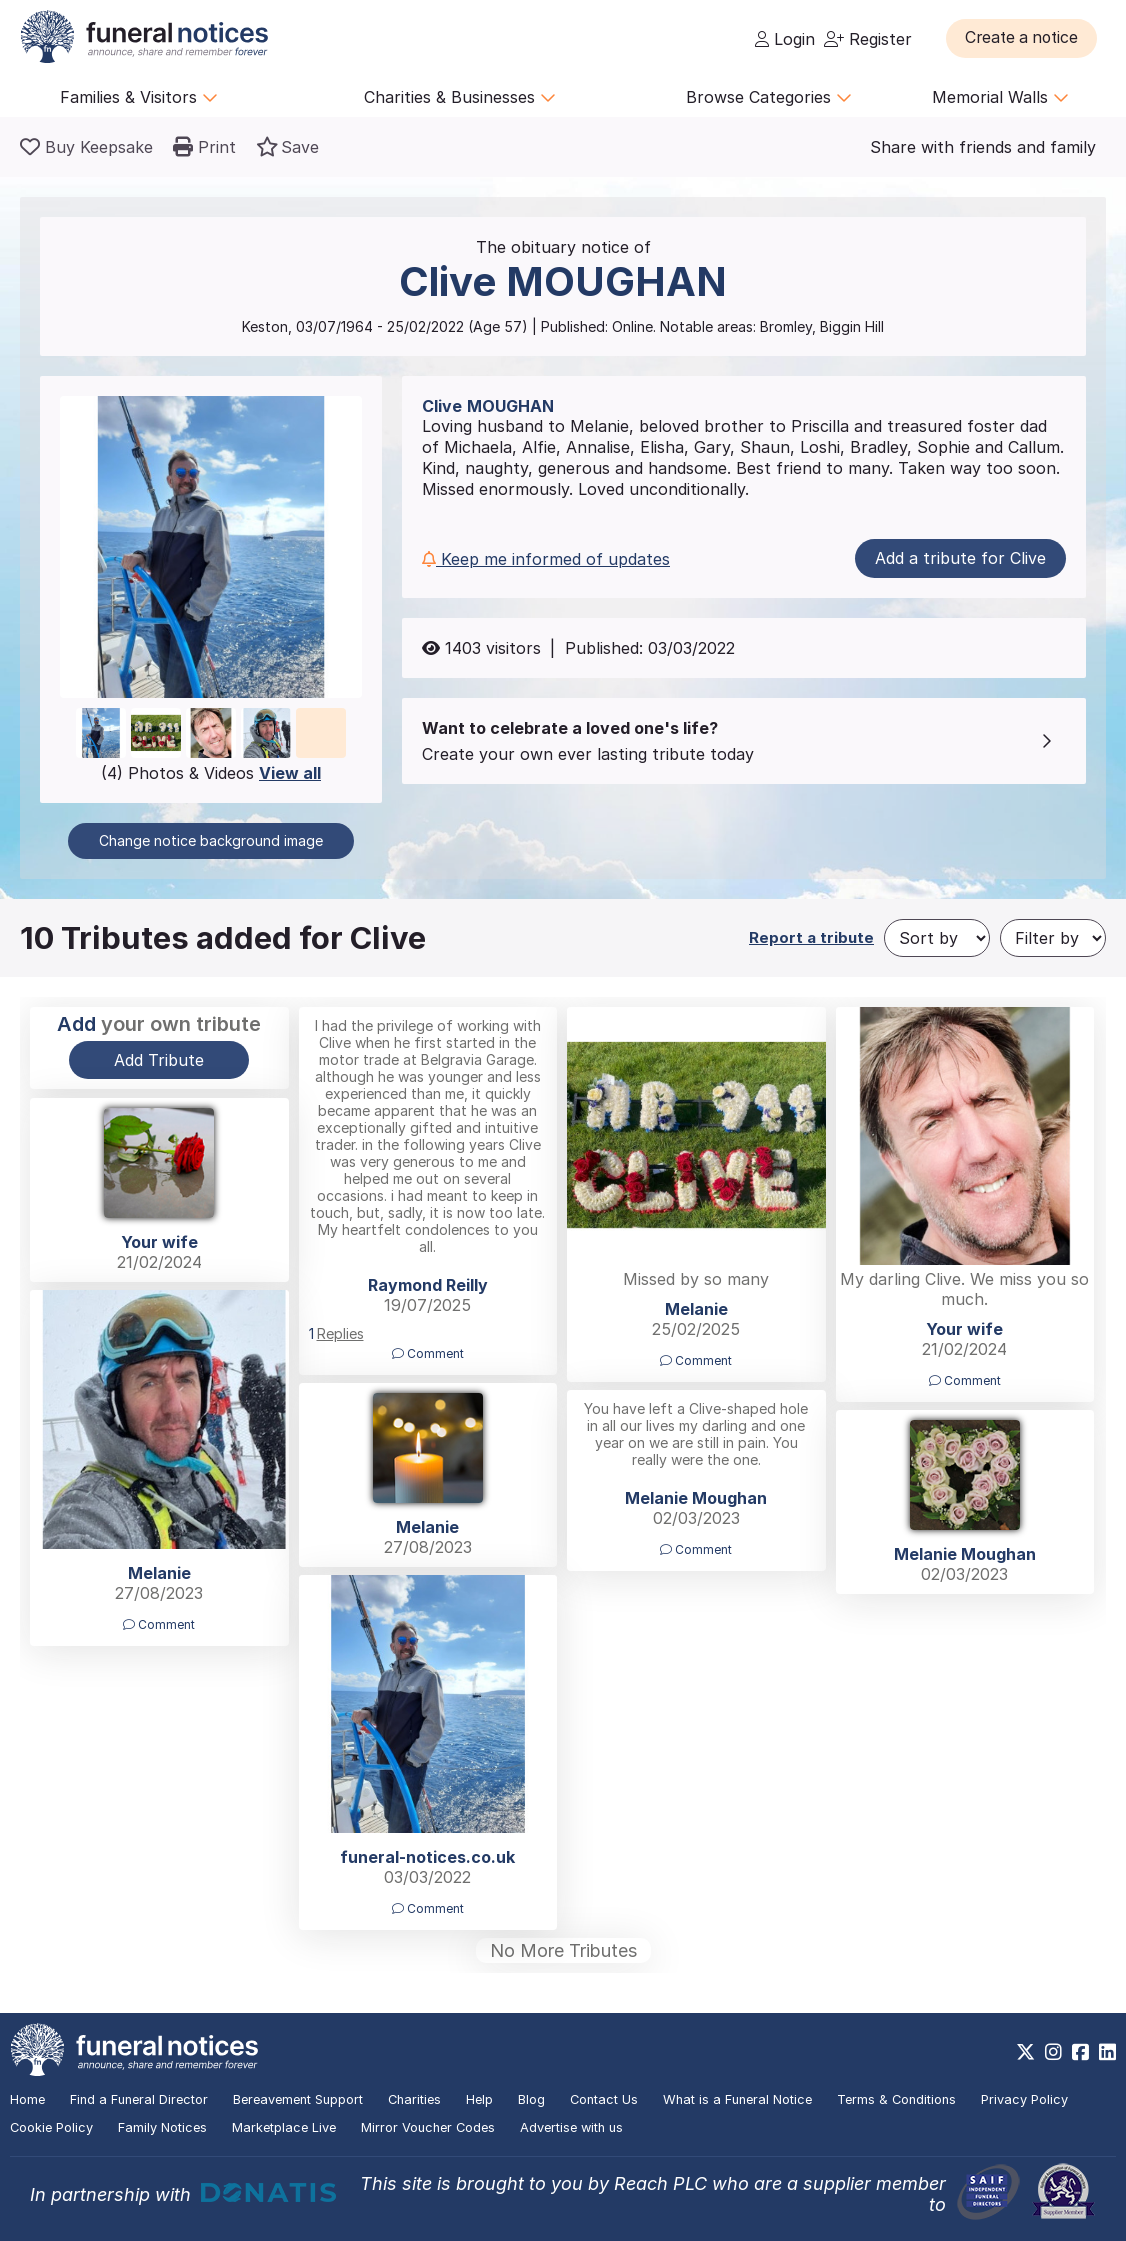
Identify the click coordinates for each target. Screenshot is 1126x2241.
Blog (531, 2099)
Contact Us (604, 2099)
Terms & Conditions (896, 2099)
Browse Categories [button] (769, 97)
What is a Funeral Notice (737, 2099)
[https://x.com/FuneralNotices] (1025, 2052)
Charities (414, 2099)
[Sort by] (937, 938)
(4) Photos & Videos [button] (211, 773)
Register (868, 39)
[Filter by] (1053, 938)
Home (27, 2099)
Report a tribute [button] (811, 937)
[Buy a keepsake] (86, 147)
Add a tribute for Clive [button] (960, 558)
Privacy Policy (1024, 2099)
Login (785, 39)
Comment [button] (428, 1353)
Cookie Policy (51, 2127)
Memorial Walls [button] (1000, 97)
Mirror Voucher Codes (428, 2127)
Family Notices (162, 2127)
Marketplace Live (284, 2127)
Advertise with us (571, 2127)
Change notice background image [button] (211, 840)
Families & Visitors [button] (139, 97)
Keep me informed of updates (546, 559)
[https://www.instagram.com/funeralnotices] (1053, 2052)
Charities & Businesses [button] (460, 97)
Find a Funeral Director (139, 2099)
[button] (1025, 38)
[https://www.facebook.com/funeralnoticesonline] (1080, 2052)
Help (479, 2099)
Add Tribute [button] (159, 1060)
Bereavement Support (298, 2099)
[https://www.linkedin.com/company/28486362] (1107, 2052)
